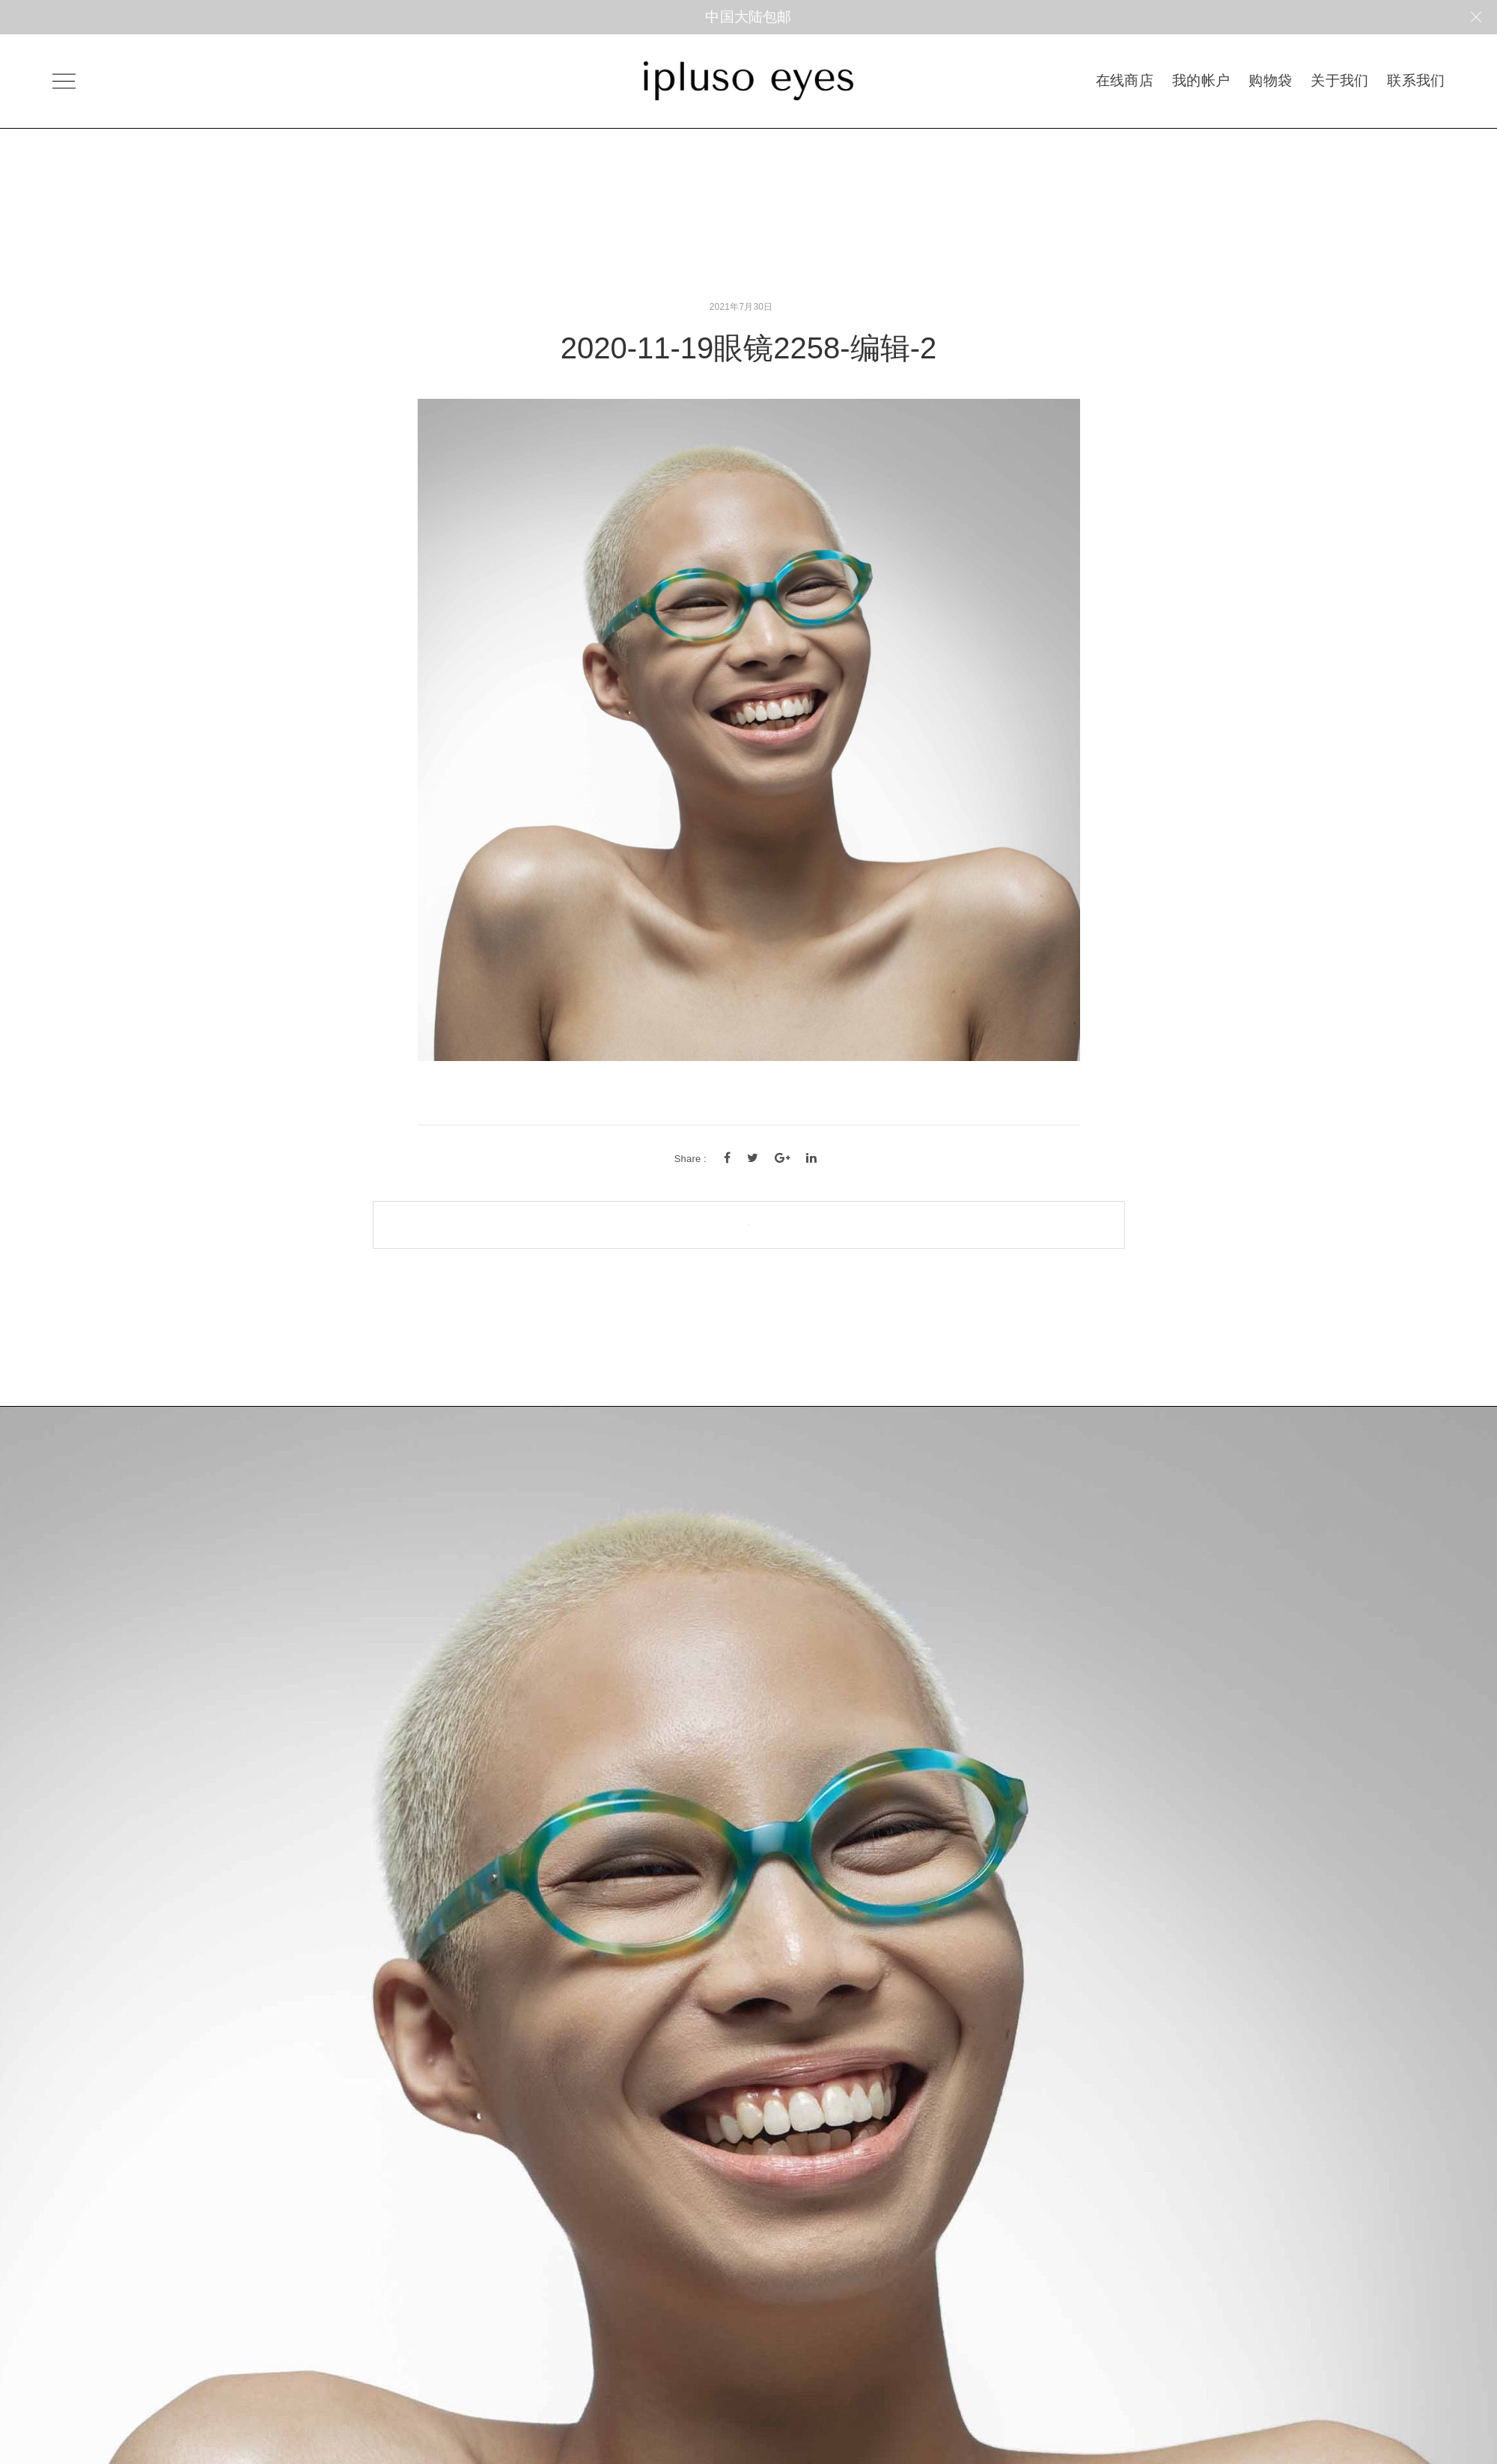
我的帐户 (1201, 80)
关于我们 (1339, 80)
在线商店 (1124, 80)
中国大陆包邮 (748, 17)
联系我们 (1416, 80)
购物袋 (1270, 80)
